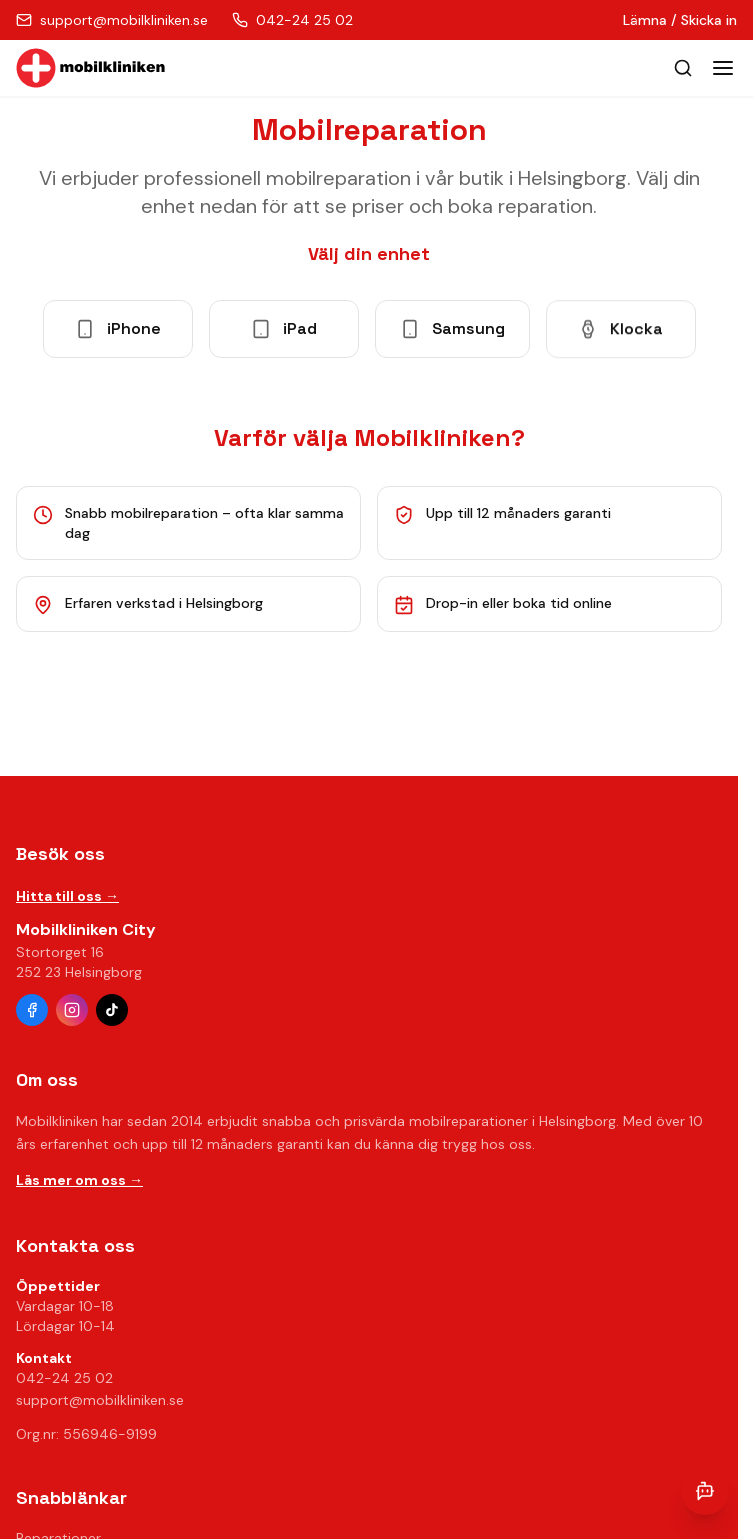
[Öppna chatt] (705, 1491)
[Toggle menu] (723, 68)
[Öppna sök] (683, 68)
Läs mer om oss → (79, 1180)
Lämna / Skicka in (680, 20)
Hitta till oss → (67, 896)
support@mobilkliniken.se (100, 1400)
